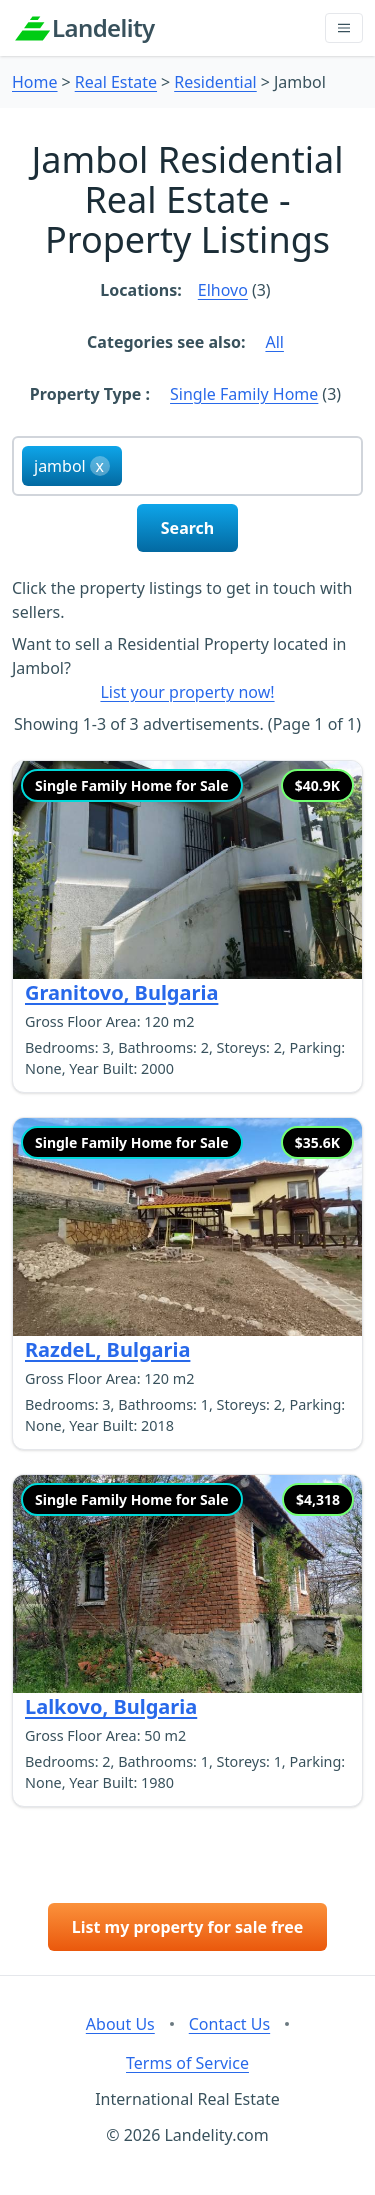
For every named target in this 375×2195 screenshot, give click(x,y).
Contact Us (229, 2024)
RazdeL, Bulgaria (107, 1349)
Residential (215, 82)
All (274, 342)
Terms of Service (187, 2063)
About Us (120, 2024)
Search (187, 528)
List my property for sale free (188, 1927)
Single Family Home (244, 394)
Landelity (103, 28)
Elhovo (223, 290)
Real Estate (116, 82)
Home (35, 82)
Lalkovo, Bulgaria (111, 1706)
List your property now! (187, 692)
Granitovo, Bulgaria (121, 992)
